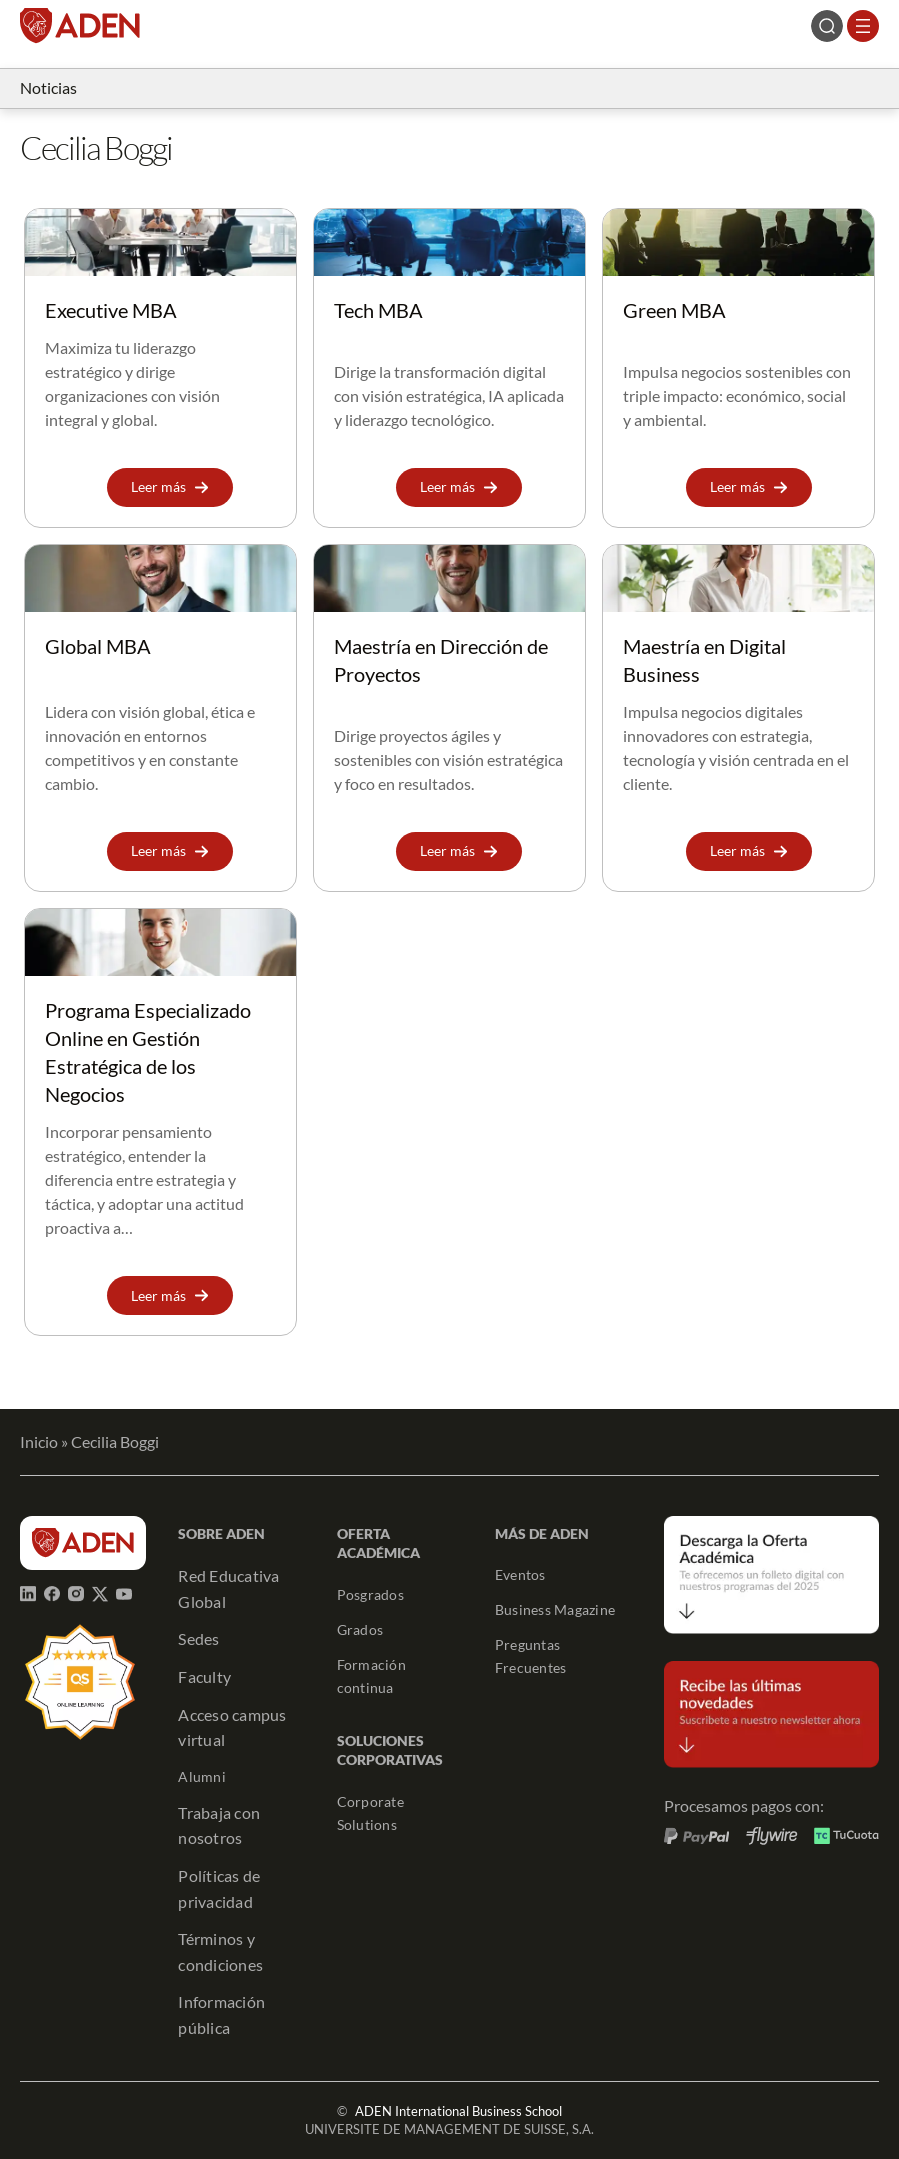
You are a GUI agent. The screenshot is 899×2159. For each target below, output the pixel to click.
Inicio (39, 1441)
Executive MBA (111, 310)
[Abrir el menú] (863, 26)
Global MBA (98, 646)
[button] (170, 487)
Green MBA (674, 310)
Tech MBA (378, 310)
